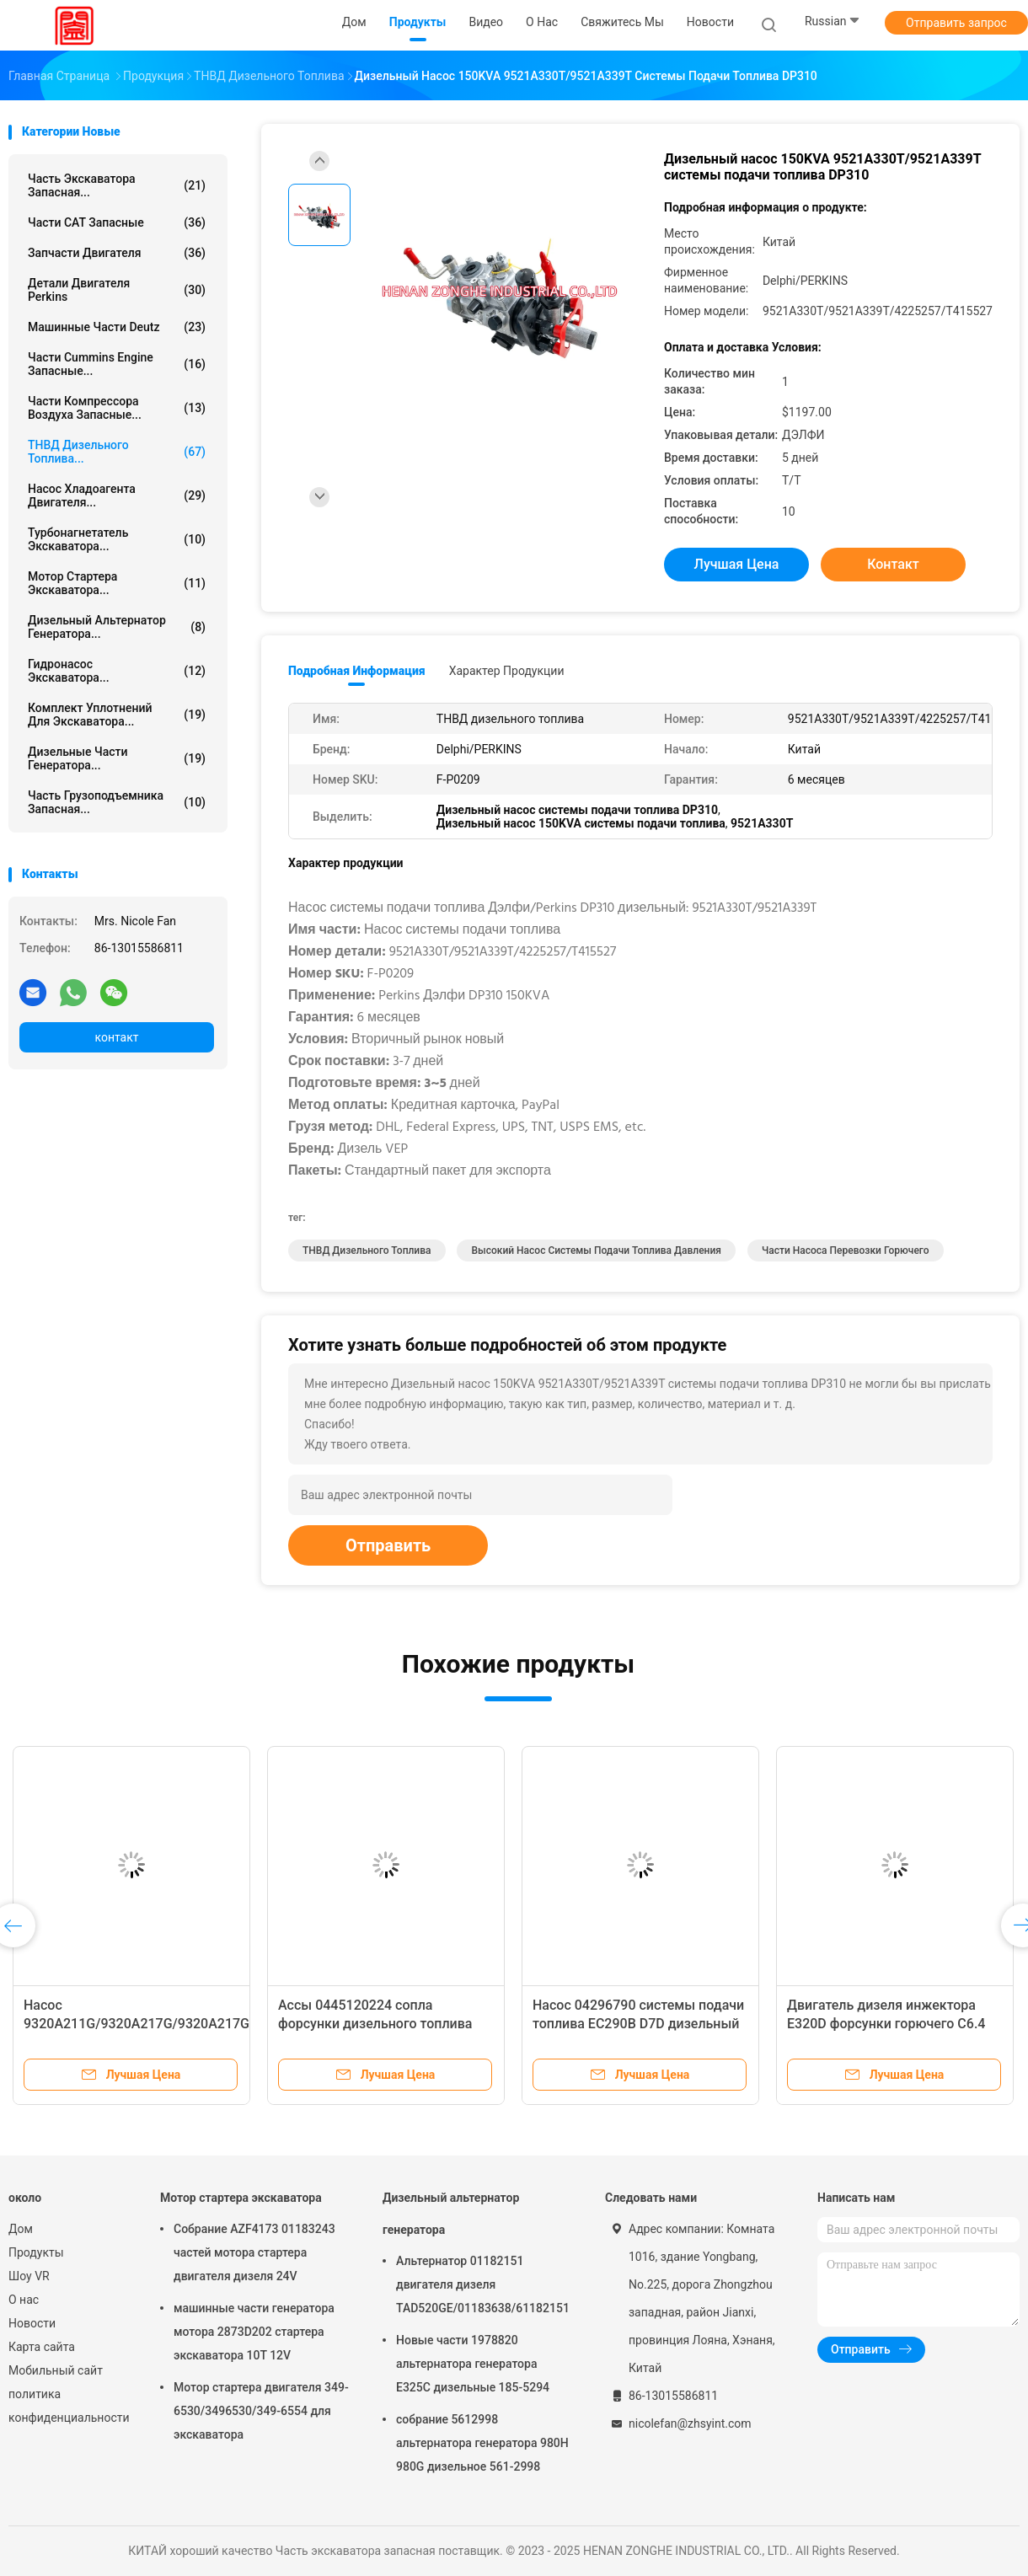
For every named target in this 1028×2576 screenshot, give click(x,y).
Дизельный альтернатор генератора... (117, 626)
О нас (23, 2299)
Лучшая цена (736, 564)
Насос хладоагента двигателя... (117, 495)
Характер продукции (507, 670)
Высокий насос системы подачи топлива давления (596, 1250)
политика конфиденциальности (67, 2405)
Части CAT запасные (117, 222)
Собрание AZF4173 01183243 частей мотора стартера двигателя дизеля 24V (254, 2252)
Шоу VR (29, 2276)
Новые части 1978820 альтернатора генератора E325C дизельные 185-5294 (472, 2363)
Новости (32, 2323)
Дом (20, 2229)
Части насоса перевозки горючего (845, 1250)
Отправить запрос (956, 22)
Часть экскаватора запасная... (117, 185)
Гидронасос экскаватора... (117, 670)
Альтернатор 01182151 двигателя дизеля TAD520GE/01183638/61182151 (483, 2284)
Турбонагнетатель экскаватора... (117, 539)
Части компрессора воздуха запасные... (117, 407)
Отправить (388, 1545)
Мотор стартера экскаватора (241, 2197)
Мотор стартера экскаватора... (117, 583)
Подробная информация (357, 670)
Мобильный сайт (55, 2370)
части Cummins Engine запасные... (117, 364)
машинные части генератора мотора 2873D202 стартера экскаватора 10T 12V (254, 2331)
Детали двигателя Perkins (117, 289)
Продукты (36, 2252)
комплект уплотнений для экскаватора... (117, 714)
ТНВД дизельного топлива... (117, 451)
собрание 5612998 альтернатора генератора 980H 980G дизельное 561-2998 (482, 2443)
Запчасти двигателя (117, 252)
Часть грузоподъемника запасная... (117, 802)
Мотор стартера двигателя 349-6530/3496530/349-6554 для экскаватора (261, 2411)
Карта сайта (41, 2347)
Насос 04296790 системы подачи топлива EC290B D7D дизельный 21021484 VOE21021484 (638, 2023)
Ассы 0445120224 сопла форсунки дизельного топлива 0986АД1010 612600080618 (375, 2023)
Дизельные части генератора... (117, 758)
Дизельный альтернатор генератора (451, 2213)
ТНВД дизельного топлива (367, 1250)
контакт (116, 1037)
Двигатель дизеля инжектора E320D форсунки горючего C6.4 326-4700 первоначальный (886, 2023)
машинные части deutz (117, 327)
